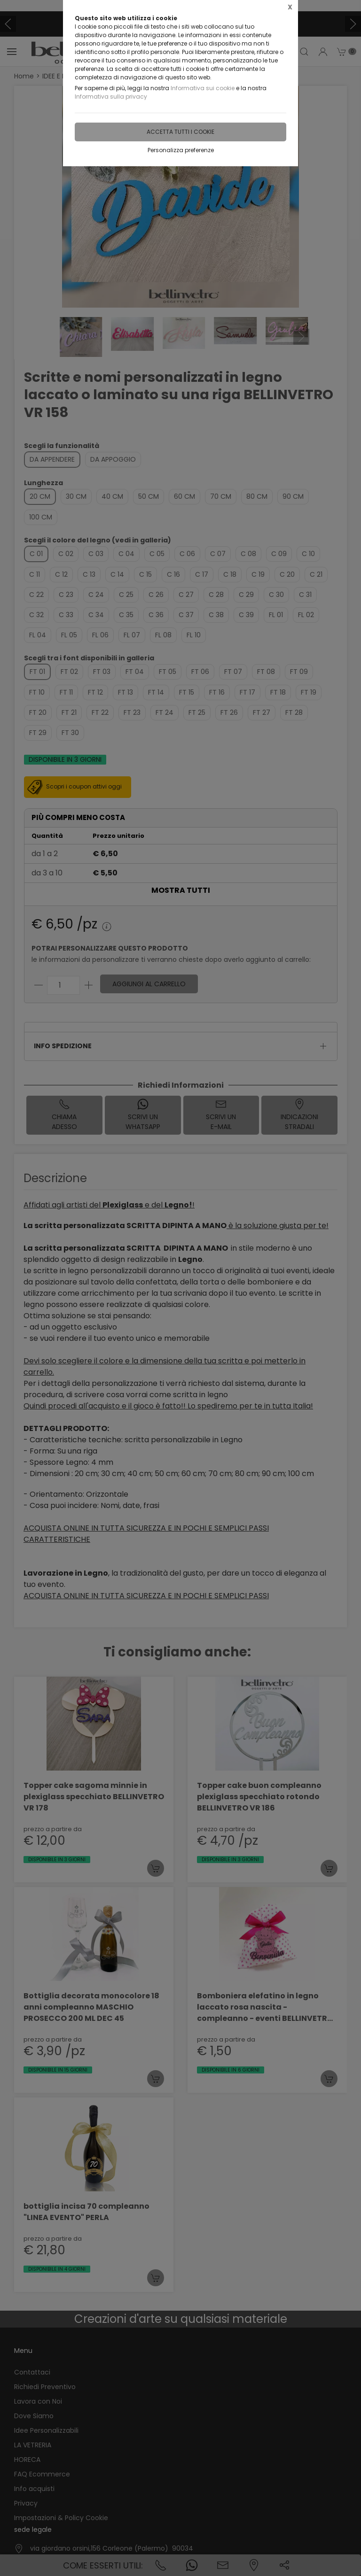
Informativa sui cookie (203, 88)
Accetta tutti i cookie (180, 132)
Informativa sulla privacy (111, 97)
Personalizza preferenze (181, 150)
